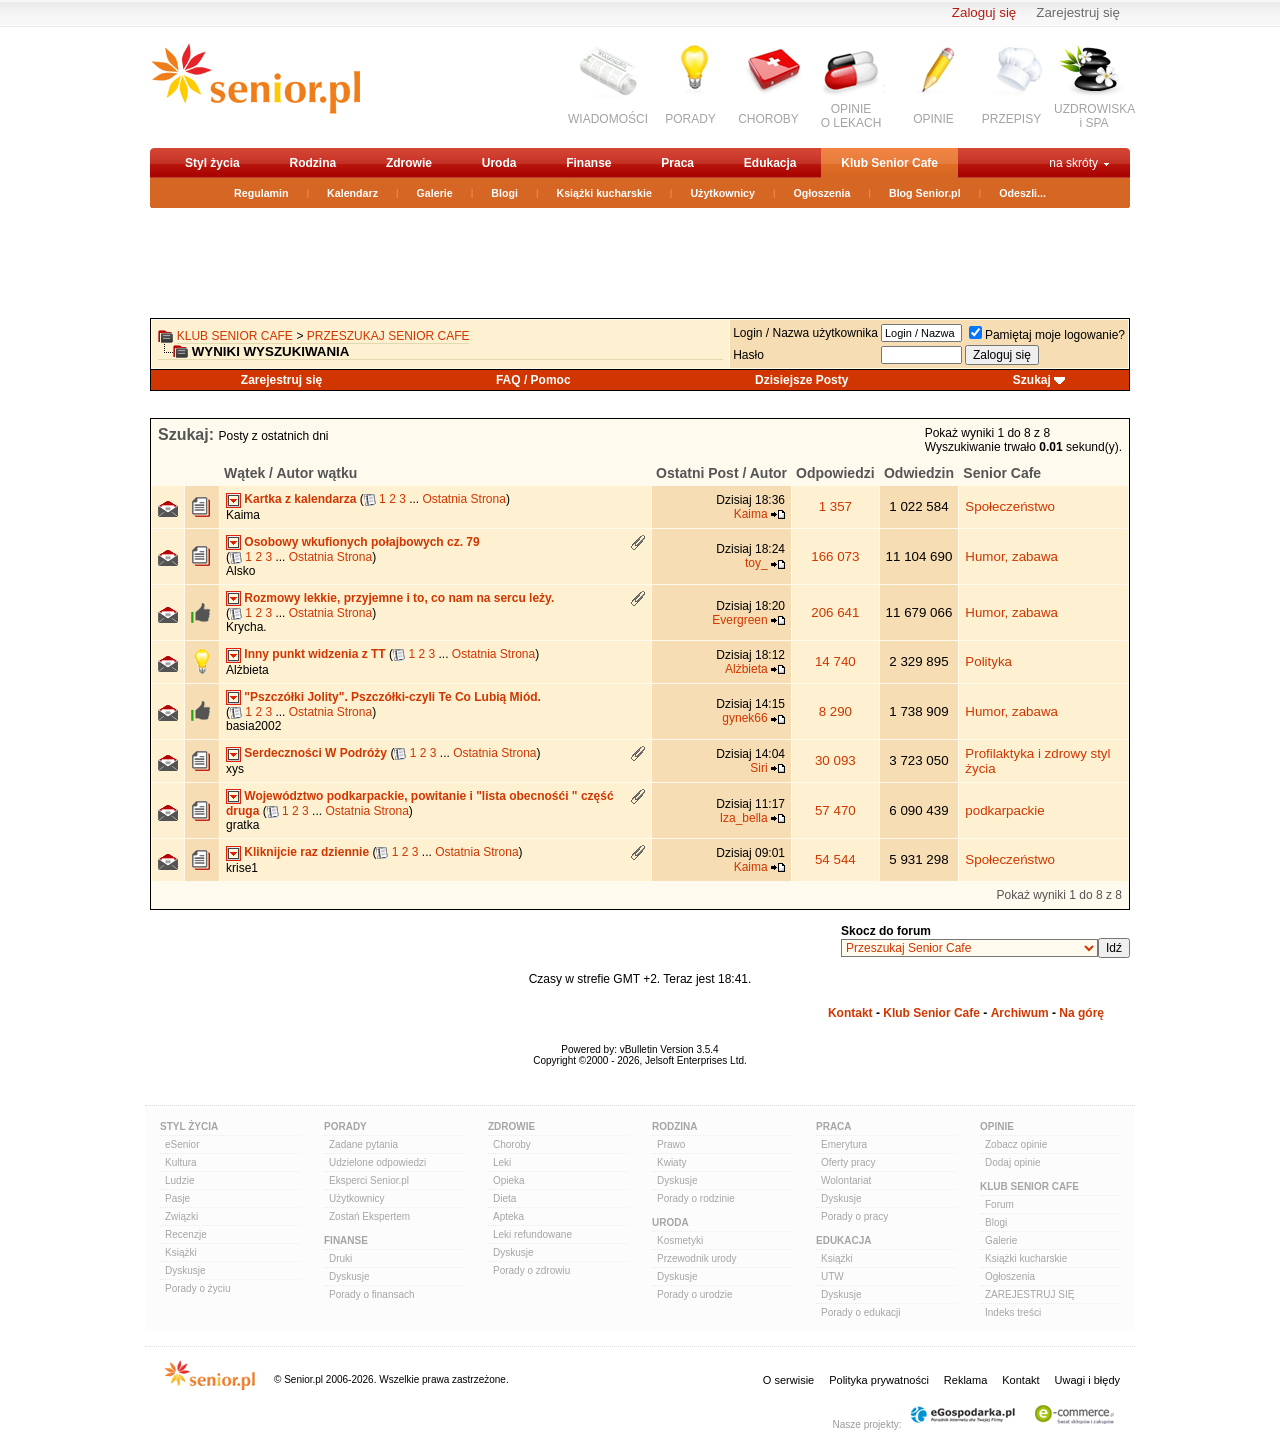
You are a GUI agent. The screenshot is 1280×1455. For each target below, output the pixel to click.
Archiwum (1020, 1013)
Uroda (499, 163)
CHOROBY (768, 119)
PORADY (690, 119)
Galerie (435, 193)
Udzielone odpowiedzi (377, 1162)
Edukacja (770, 163)
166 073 (835, 556)
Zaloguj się (984, 12)
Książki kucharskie (603, 193)
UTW (832, 1276)
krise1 (242, 868)
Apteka (508, 1216)
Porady (345, 1126)
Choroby (512, 1144)
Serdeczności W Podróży (315, 753)
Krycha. (246, 627)
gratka (242, 825)
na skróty (1073, 163)
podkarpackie (1004, 810)
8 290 (835, 711)
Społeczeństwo (1010, 506)
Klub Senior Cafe (889, 163)
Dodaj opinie (1013, 1162)
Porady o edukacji (861, 1312)
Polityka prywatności (879, 1380)
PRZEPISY (1011, 119)
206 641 (835, 612)
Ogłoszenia (822, 193)
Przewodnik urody (696, 1258)
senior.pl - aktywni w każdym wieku (255, 86)
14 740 (835, 661)
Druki (340, 1258)
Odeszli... (1022, 193)
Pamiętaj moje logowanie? (1047, 335)
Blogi (504, 193)
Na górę (1081, 1013)
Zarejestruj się (1078, 12)
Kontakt (850, 1013)
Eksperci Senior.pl (369, 1180)
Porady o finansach (372, 1294)
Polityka (988, 661)
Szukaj (1032, 380)
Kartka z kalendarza (300, 499)
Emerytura (844, 1144)
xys (235, 769)
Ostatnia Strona (464, 499)
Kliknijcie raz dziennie (306, 852)
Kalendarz (352, 193)
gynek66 (744, 718)
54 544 (835, 859)
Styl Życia (189, 1126)
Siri (758, 768)
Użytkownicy (722, 193)
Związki (181, 1216)
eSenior (182, 1144)
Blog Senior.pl (925, 193)
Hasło (748, 355)
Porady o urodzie (695, 1294)
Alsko (240, 571)
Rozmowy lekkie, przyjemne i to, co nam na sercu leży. (399, 598)
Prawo (671, 1144)
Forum (999, 1204)
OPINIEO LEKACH (851, 116)
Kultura (181, 1162)
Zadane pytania (363, 1144)
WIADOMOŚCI (608, 119)
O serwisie (788, 1380)
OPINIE (933, 119)
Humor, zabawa (1011, 556)
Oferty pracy (848, 1162)
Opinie (997, 1126)
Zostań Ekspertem (369, 1216)
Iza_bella (744, 818)
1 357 (835, 506)
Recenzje (186, 1234)
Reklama (965, 1380)
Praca (677, 163)
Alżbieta (247, 670)
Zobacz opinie (1016, 1144)
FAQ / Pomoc (533, 380)
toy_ (756, 563)
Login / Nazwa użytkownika (805, 333)
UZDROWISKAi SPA (1094, 116)
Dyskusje (185, 1270)
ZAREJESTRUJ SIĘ (1029, 1294)
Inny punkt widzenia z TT (314, 654)
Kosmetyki (680, 1240)
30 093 (835, 760)
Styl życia (212, 163)
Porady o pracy (854, 1216)
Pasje (177, 1198)
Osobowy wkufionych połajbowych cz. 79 (361, 542)
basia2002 (253, 726)
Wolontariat (846, 1180)
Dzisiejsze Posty (801, 380)
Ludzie (179, 1180)
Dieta (504, 1198)
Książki (181, 1252)
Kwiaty (671, 1162)
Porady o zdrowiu (531, 1270)
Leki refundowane (532, 1234)
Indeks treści (1013, 1312)
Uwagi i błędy (1087, 1380)
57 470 (835, 810)
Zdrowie (409, 163)
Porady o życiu (198, 1288)
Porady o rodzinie (696, 1198)
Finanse (588, 163)
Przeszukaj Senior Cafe (388, 336)
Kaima (243, 515)
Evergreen (739, 620)
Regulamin (261, 193)
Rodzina (312, 163)
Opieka (509, 1180)
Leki (502, 1162)
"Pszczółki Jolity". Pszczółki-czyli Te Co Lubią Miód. (392, 697)
